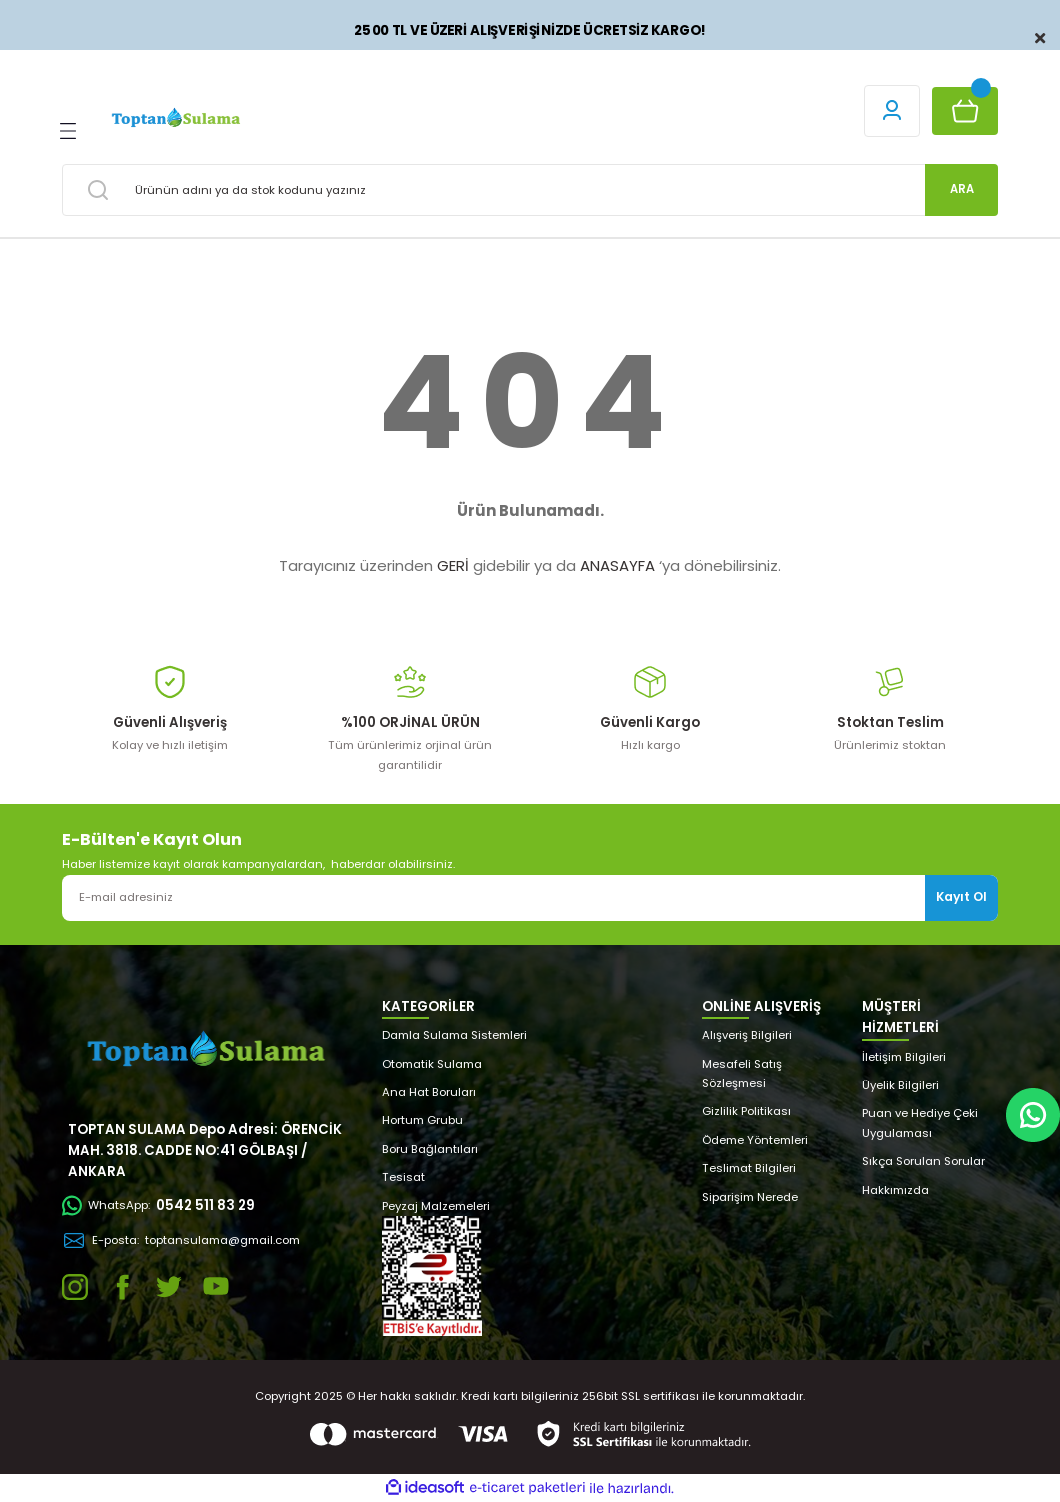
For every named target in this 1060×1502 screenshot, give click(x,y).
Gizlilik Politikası (746, 1111)
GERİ (453, 565)
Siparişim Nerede (750, 1197)
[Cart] (965, 111)
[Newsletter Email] (530, 898)
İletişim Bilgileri (904, 1057)
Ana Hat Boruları (429, 1092)
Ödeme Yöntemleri (755, 1140)
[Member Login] (892, 111)
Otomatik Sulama (432, 1064)
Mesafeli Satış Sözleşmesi (742, 1073)
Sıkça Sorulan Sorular (923, 1161)
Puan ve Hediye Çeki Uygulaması (920, 1122)
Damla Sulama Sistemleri (454, 1035)
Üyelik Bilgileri (900, 1085)
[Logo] (174, 118)
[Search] (530, 190)
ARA (962, 189)
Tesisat (403, 1177)
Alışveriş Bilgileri (747, 1035)
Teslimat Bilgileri (749, 1168)
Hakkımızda (895, 1190)
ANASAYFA (617, 565)
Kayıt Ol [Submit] (961, 896)
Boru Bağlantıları (430, 1149)
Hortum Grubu (422, 1120)
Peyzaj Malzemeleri (436, 1206)
